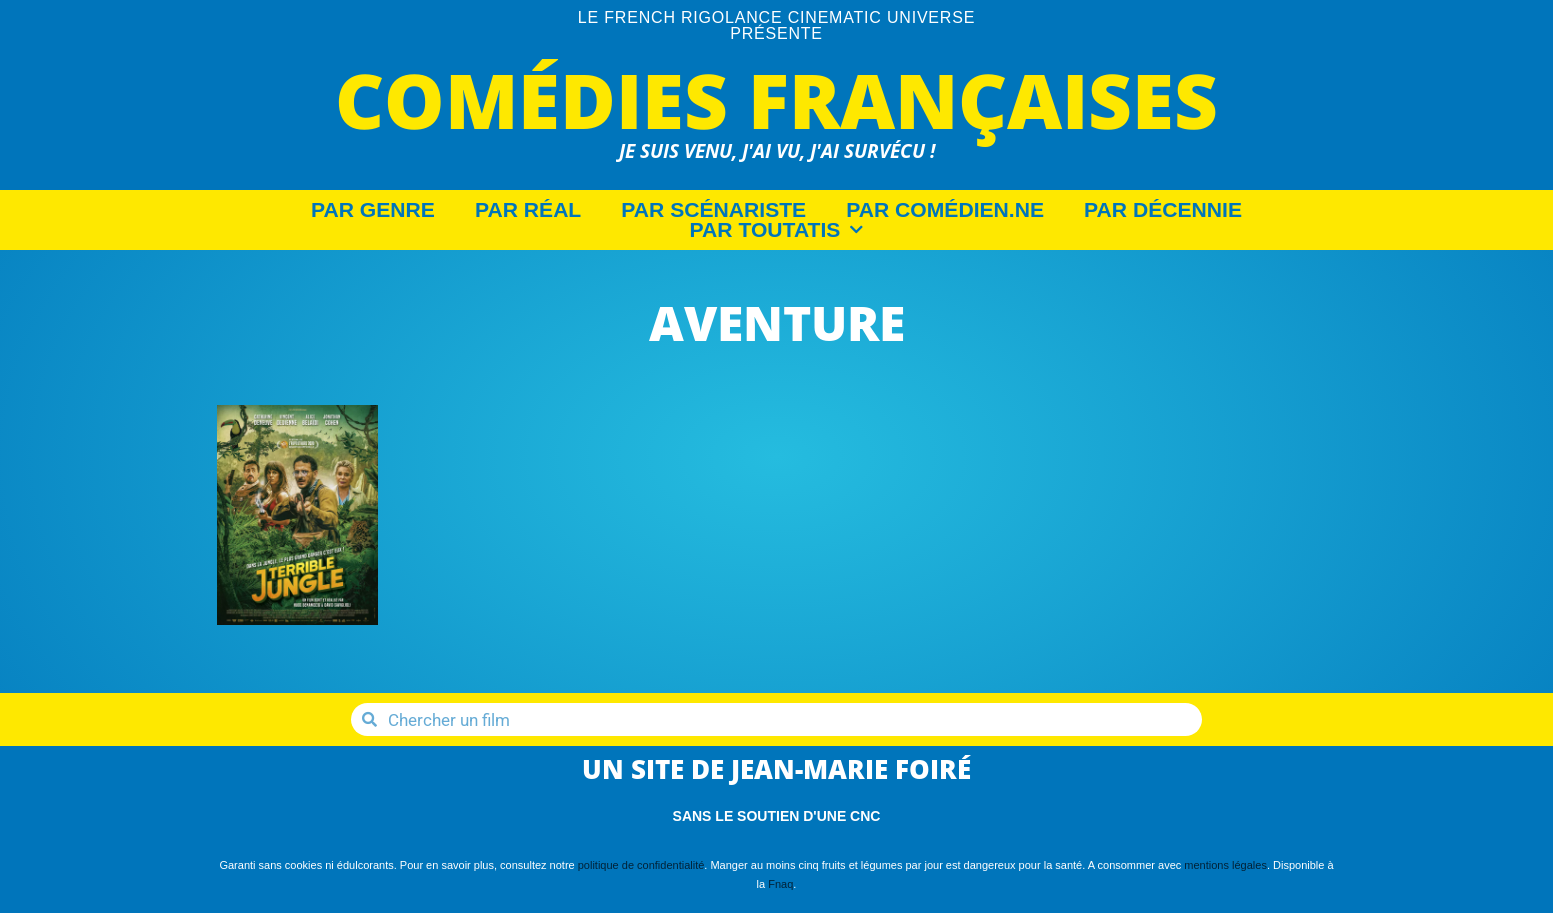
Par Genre (373, 210)
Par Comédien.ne (945, 210)
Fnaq (780, 884)
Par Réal (528, 210)
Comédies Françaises (776, 99)
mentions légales (1225, 865)
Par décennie (1163, 210)
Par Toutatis (777, 230)
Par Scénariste (713, 210)
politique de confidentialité (641, 865)
